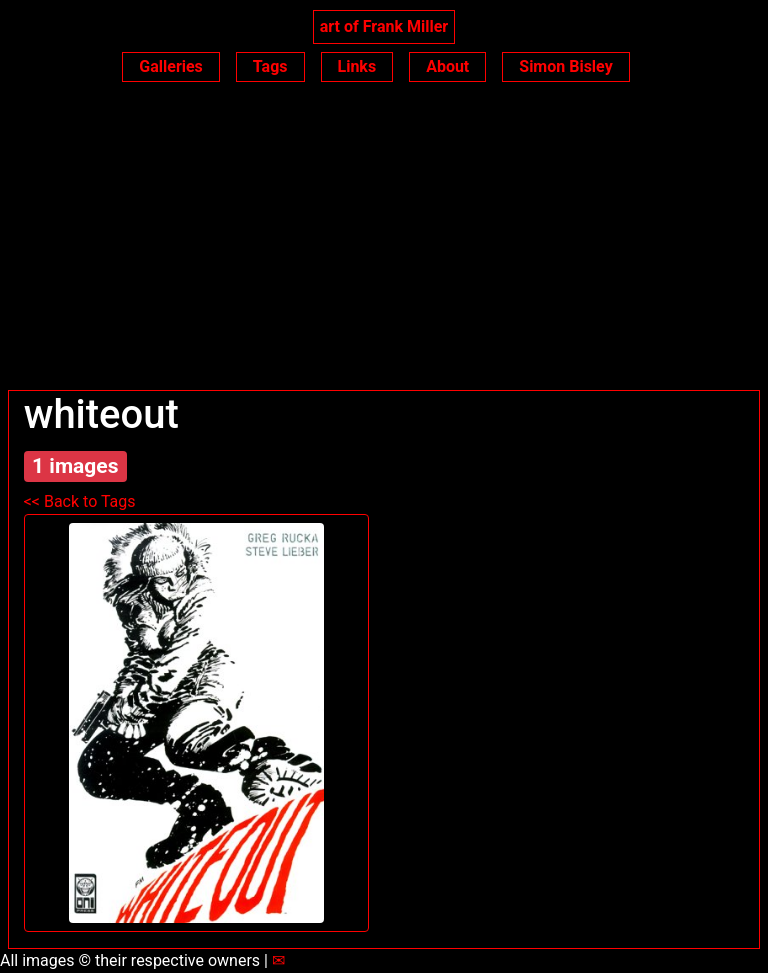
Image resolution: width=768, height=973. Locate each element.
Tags (270, 66)
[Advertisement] (384, 240)
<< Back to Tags (80, 501)
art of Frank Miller (384, 26)
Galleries (171, 66)
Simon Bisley (565, 66)
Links (357, 66)
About (447, 66)
